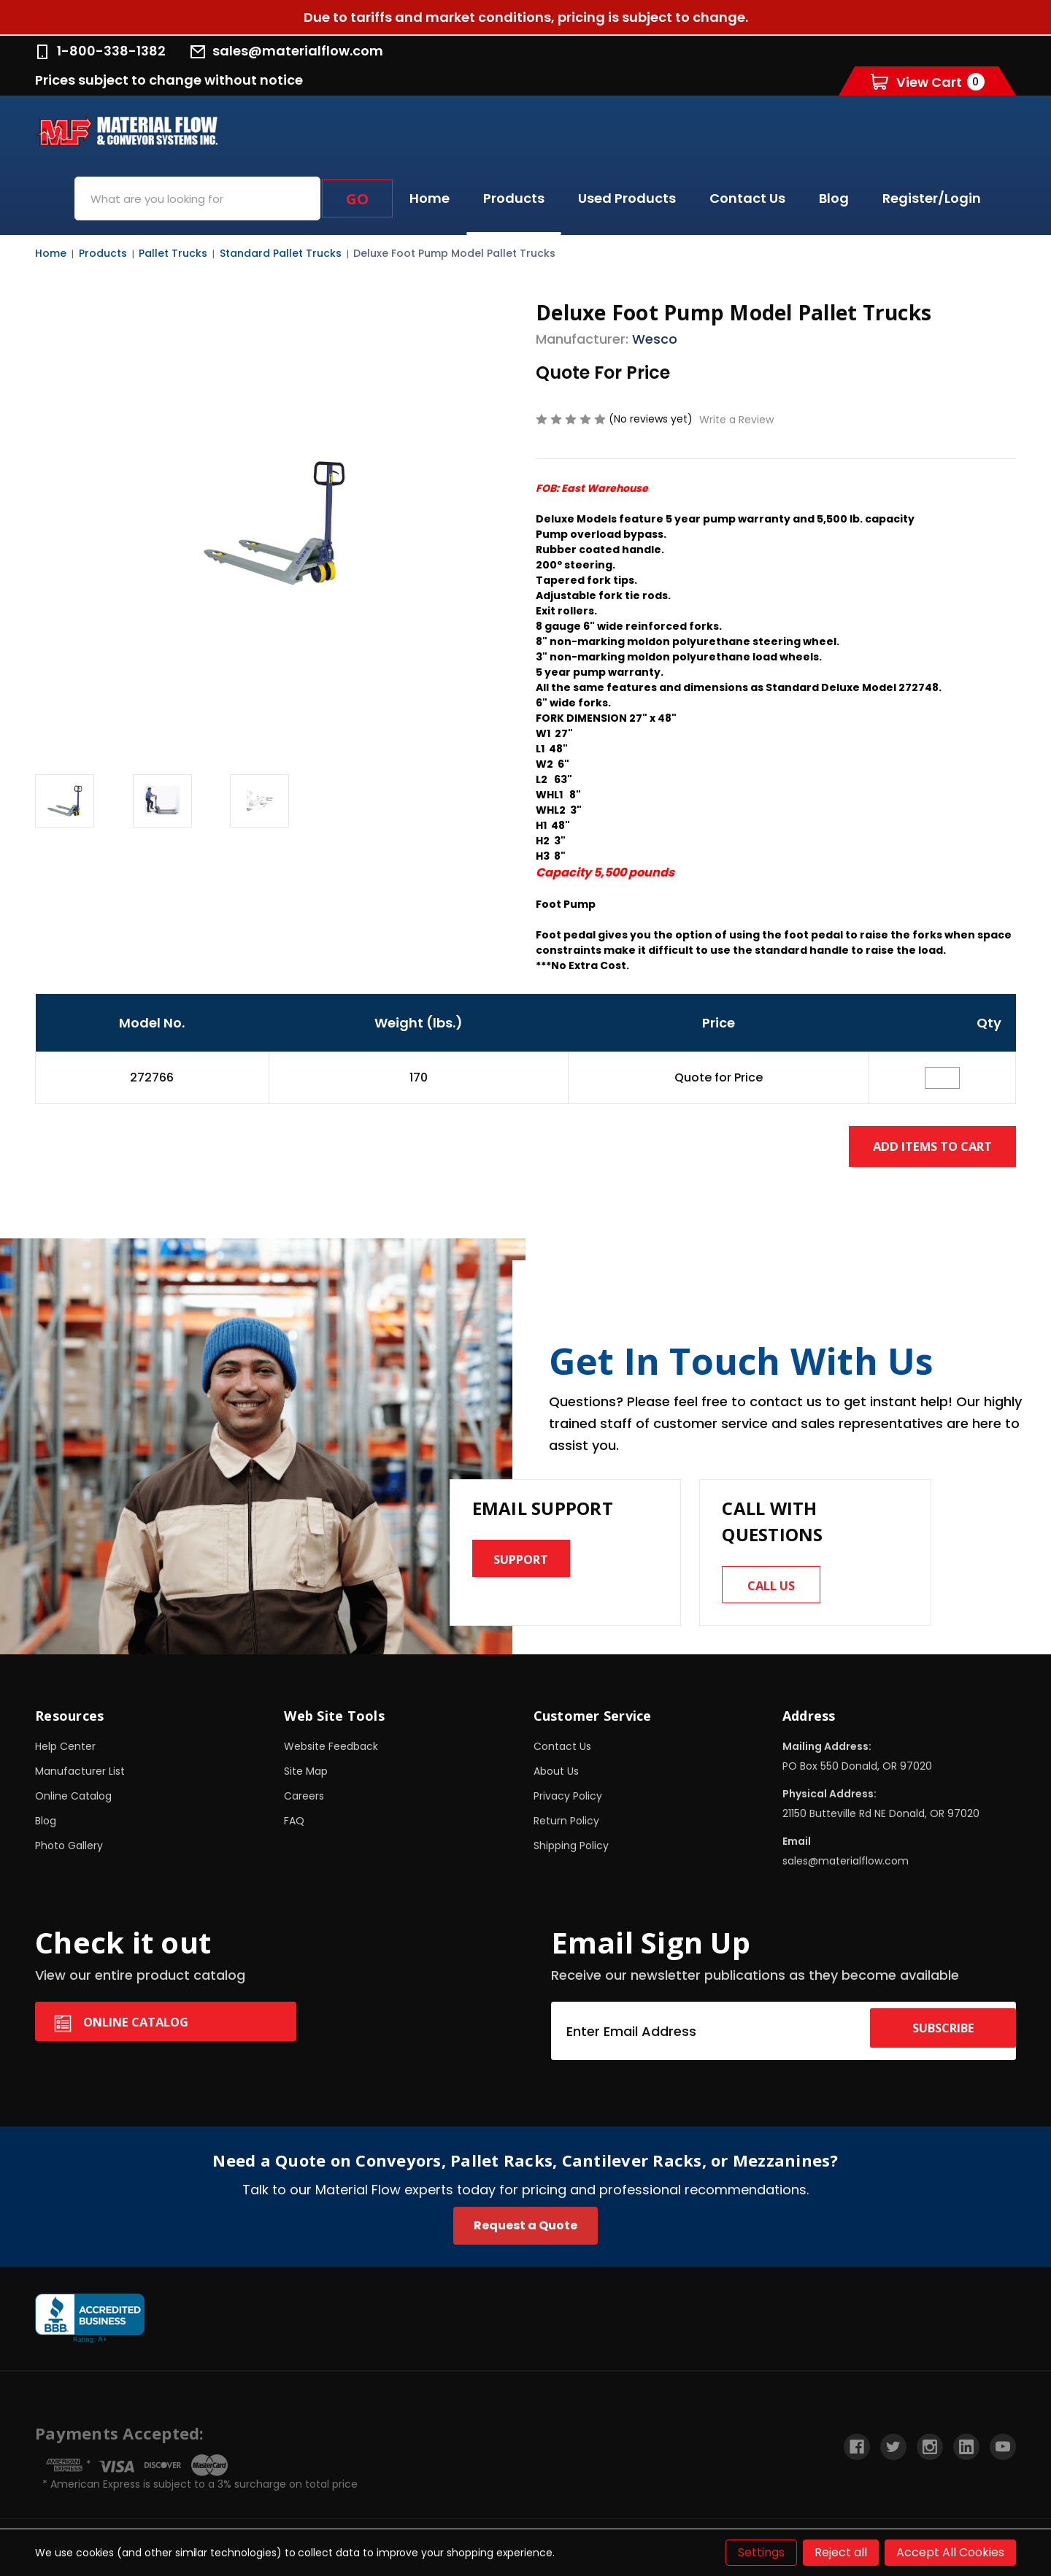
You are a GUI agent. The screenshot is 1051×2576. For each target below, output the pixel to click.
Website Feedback (331, 1753)
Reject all (841, 2552)
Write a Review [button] (736, 419)
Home (429, 198)
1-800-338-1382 (100, 51)
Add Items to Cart (918, 1146)
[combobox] (197, 198)
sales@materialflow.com (286, 51)
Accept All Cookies (950, 2552)
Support (528, 1562)
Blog (834, 198)
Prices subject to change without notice (169, 80)
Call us (777, 1588)
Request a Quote (525, 2232)
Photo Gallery (69, 1852)
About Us (556, 1777)
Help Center (65, 1753)
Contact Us (747, 198)
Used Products (627, 198)
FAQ (294, 1827)
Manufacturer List (80, 1777)
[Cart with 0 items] (928, 81)
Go (357, 199)
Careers (304, 1802)
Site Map (306, 1777)
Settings (761, 2552)
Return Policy (566, 1827)
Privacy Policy (568, 1802)
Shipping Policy (571, 1852)
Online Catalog (73, 1802)
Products (513, 198)
